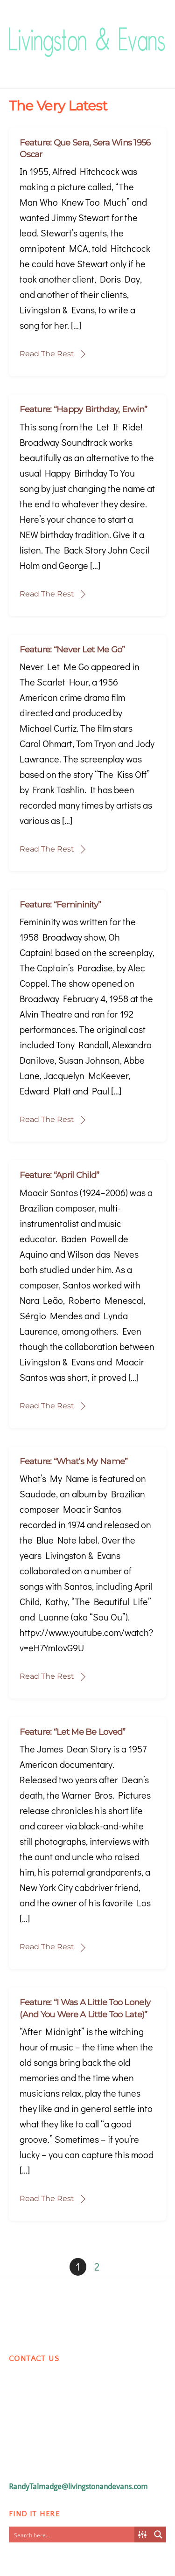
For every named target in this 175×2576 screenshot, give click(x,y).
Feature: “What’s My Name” (73, 1461)
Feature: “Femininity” (60, 905)
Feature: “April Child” (59, 1175)
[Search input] (72, 2534)
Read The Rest (47, 353)
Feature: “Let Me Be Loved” (72, 1732)
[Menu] (156, 31)
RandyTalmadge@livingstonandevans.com (78, 2486)
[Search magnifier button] (158, 2534)
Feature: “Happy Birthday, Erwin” (83, 409)
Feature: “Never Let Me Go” (72, 649)
